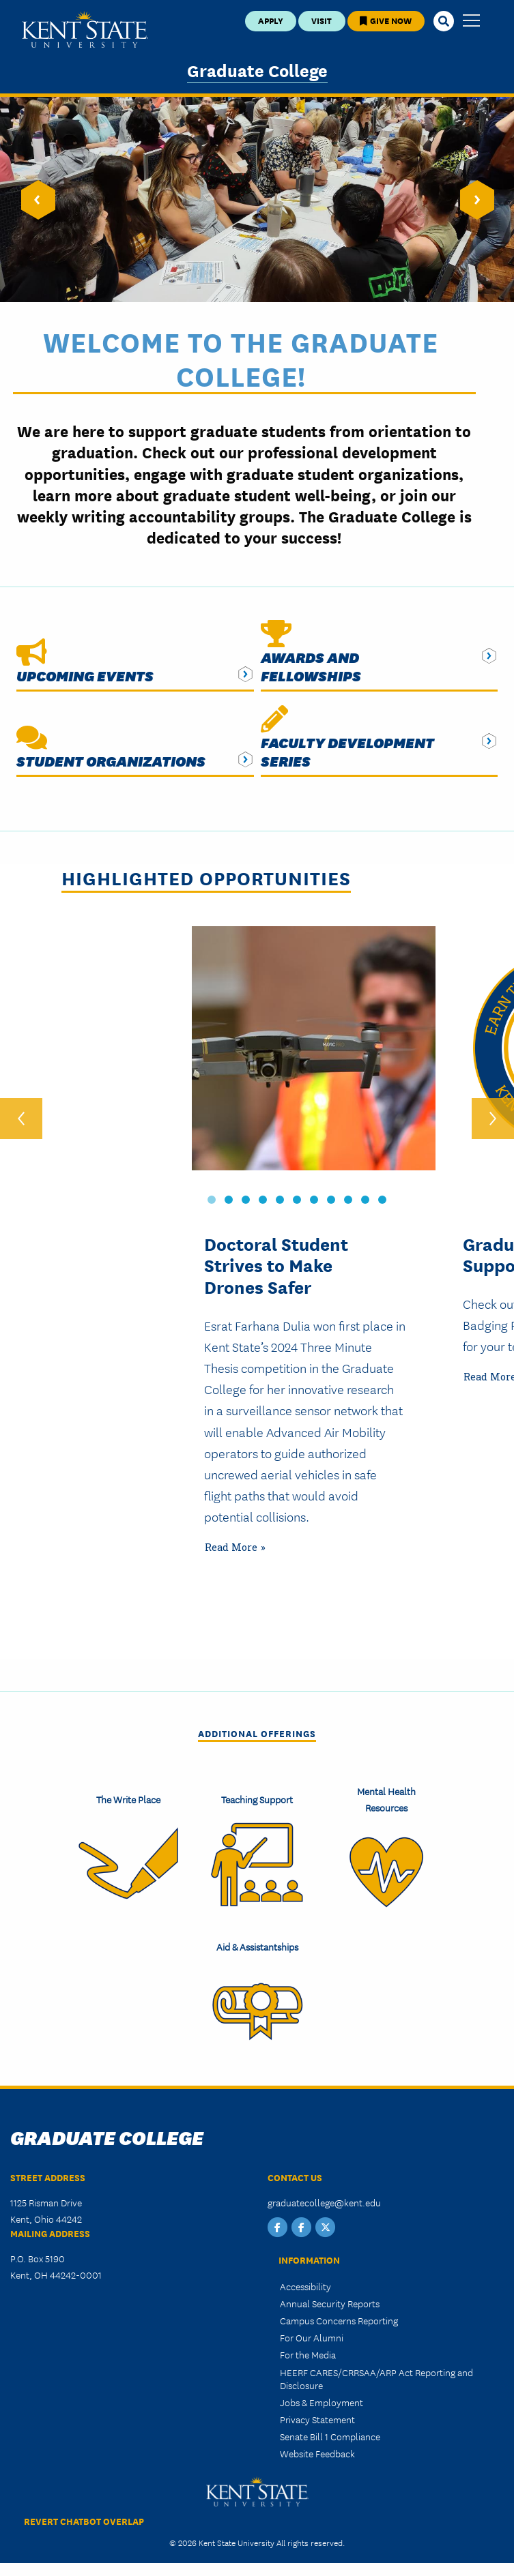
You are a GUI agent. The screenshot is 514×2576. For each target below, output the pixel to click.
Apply (270, 20)
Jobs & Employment (321, 2397)
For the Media (308, 2350)
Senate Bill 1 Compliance (330, 2432)
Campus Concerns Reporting (339, 2316)
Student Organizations (110, 761)
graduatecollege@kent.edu (324, 2198)
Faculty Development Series (347, 751)
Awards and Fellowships (311, 666)
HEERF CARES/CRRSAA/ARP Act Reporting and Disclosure (376, 2374)
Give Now (386, 20)
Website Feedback (317, 2449)
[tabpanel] (324, 1290)
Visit (321, 20)
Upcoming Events (85, 675)
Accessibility (305, 2281)
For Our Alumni (311, 2333)
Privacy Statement (317, 2415)
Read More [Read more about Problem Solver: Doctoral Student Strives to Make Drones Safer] (231, 1543)
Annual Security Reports (330, 2299)
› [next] (493, 1115)
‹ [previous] (21, 1115)
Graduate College (257, 69)
